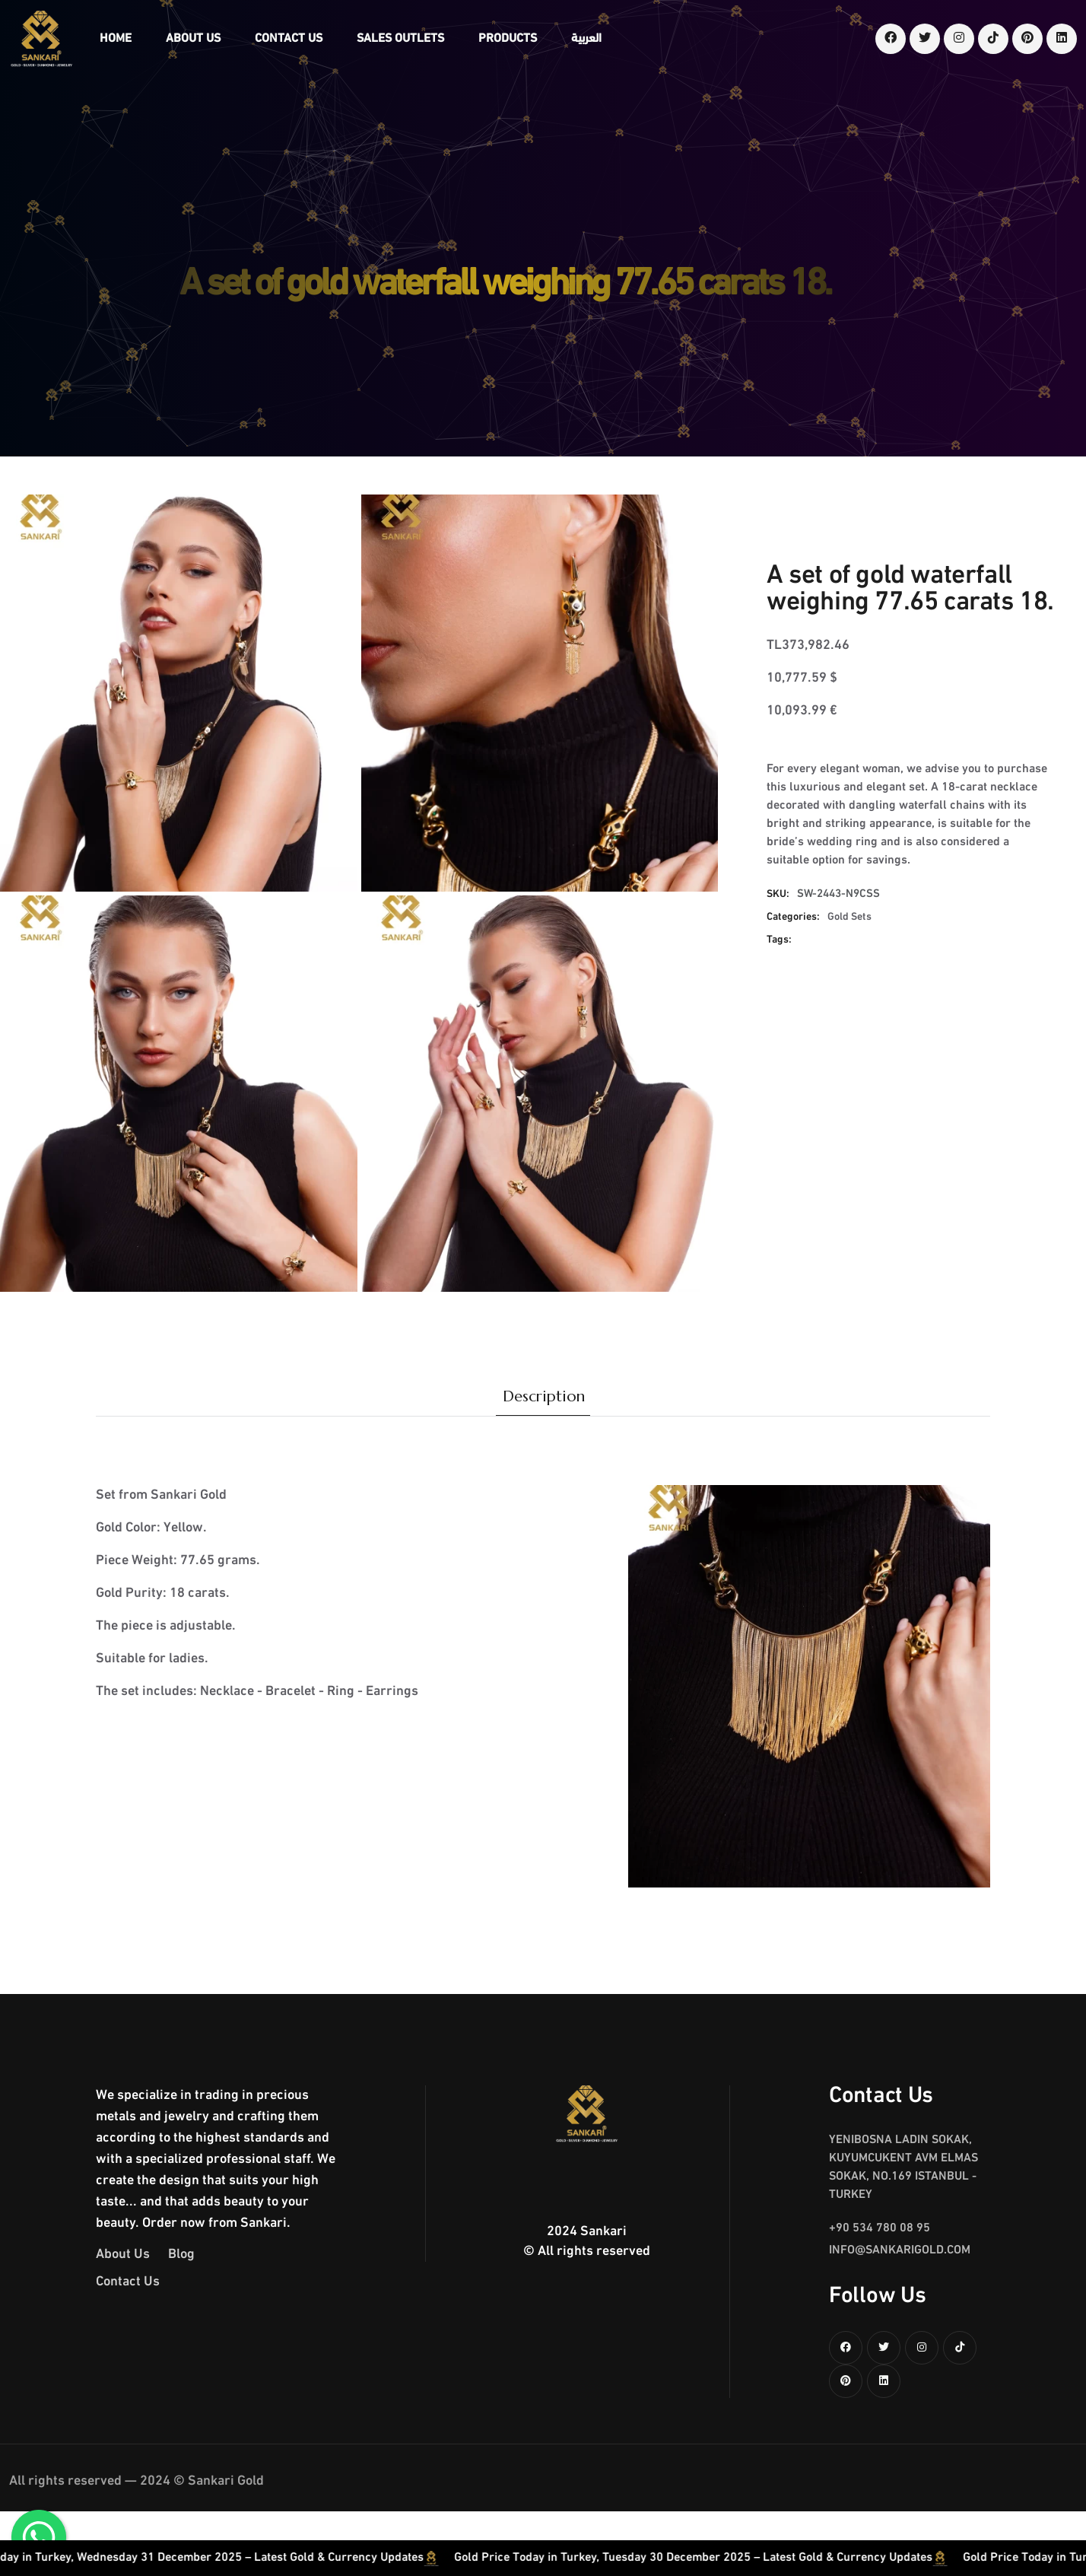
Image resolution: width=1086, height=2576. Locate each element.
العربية (586, 39)
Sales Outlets (400, 39)
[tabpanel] (543, 1652)
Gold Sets (849, 917)
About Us (193, 39)
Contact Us (288, 39)
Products (507, 39)
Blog (181, 2254)
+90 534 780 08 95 (879, 2228)
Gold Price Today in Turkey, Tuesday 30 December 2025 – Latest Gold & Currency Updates (761, 2558)
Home (116, 39)
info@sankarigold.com (899, 2250)
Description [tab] (544, 1396)
